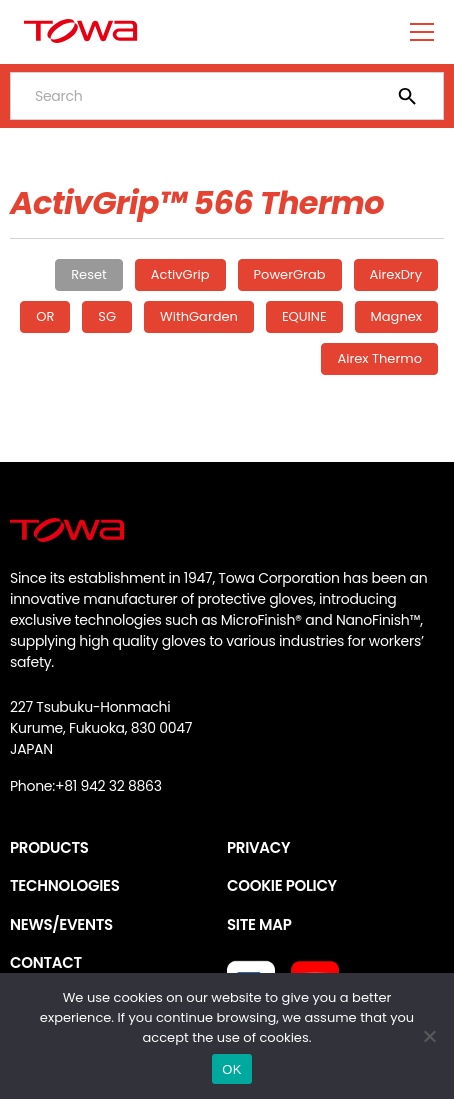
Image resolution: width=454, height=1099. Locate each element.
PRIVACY (258, 847)
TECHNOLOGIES (65, 885)
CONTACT (46, 962)
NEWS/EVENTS (61, 924)
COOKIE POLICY (282, 885)
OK (231, 1069)
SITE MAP (259, 924)
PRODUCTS (49, 847)
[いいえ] (429, 1036)
